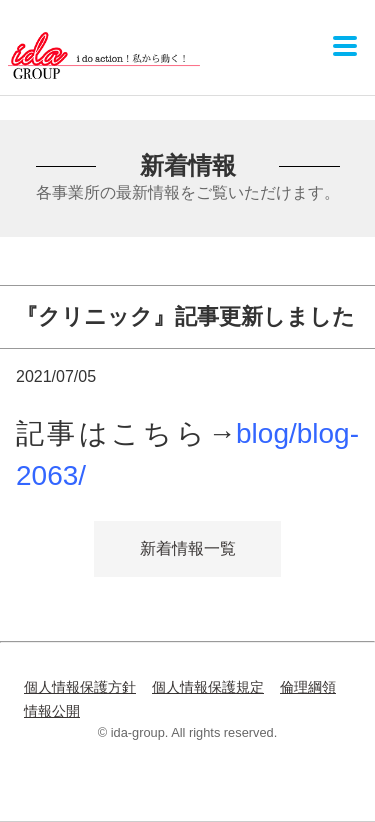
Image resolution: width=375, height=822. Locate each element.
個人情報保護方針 (80, 687)
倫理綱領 (308, 687)
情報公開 (52, 711)
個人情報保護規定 (208, 687)
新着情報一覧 (188, 548)
